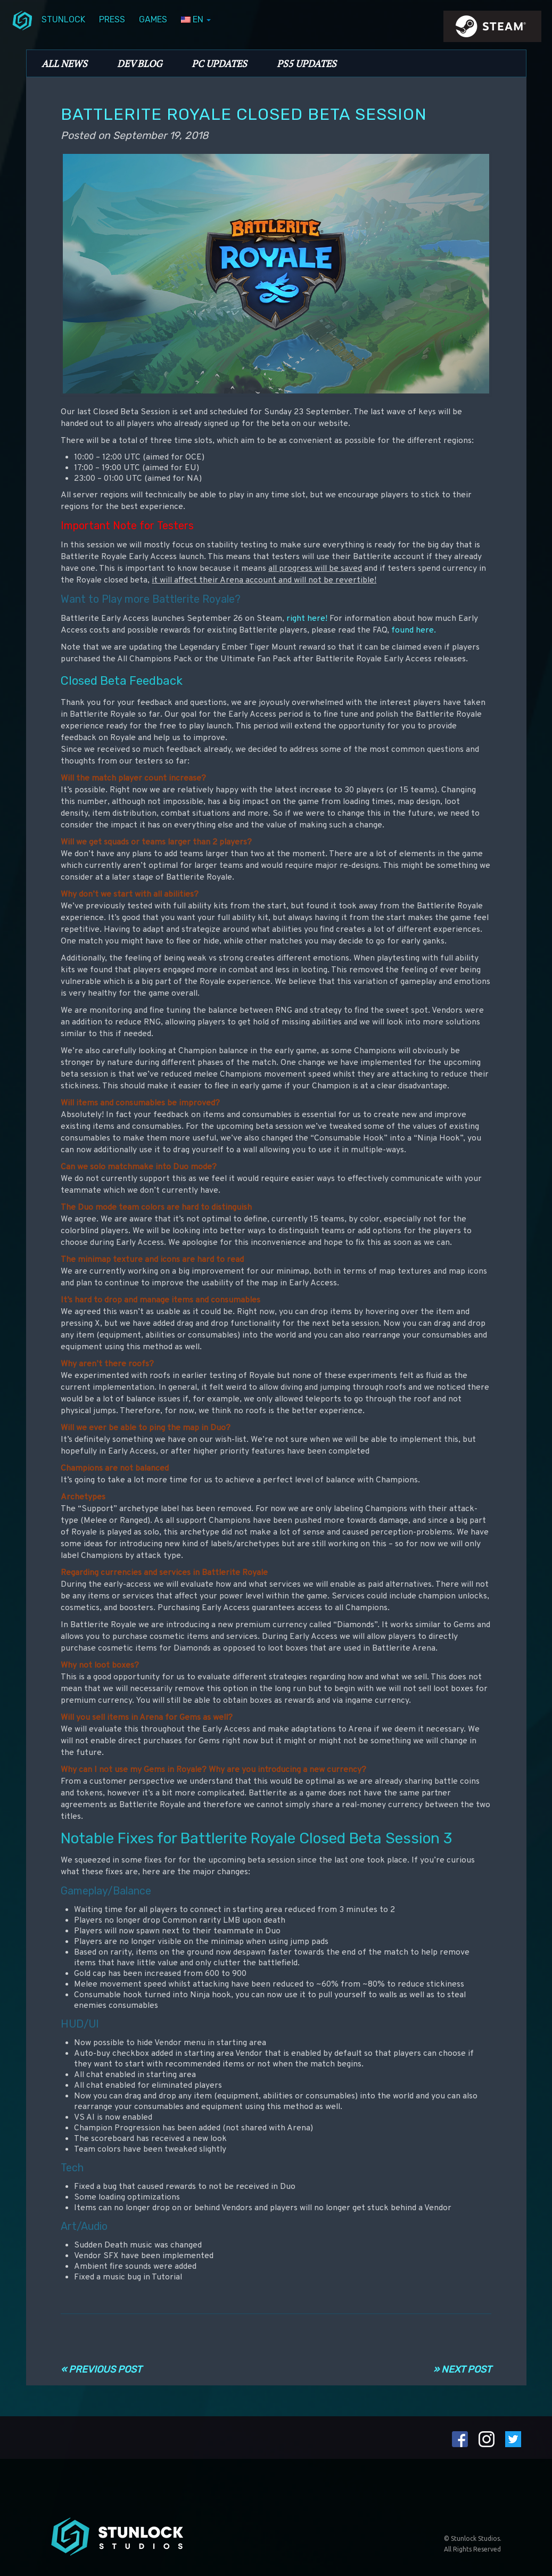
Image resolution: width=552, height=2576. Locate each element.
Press (112, 19)
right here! (306, 618)
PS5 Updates (306, 63)
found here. (413, 630)
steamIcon (491, 29)
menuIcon (22, 20)
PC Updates (219, 63)
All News (64, 63)
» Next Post (462, 2369)
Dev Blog (139, 63)
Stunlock (63, 19)
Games (153, 19)
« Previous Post (101, 2369)
